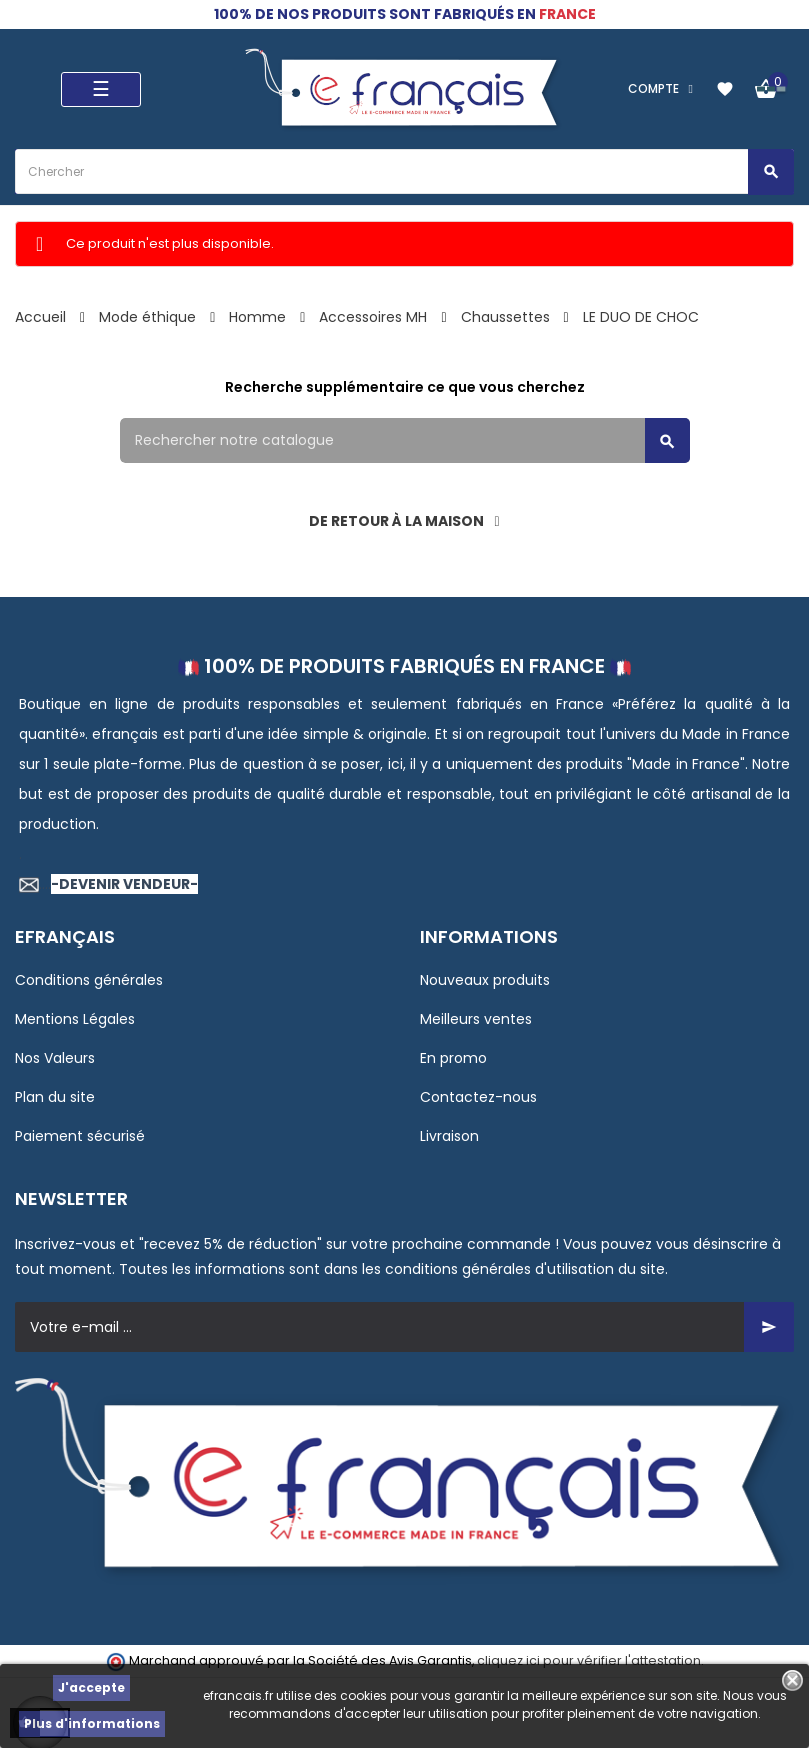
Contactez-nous (478, 1097)
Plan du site (55, 1097)
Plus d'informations (92, 1723)
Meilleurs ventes (476, 1019)
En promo (453, 1058)
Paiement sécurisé (80, 1136)
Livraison (449, 1136)
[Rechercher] (405, 440)
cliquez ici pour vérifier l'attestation (589, 1660)
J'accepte (91, 1687)
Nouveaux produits (485, 980)
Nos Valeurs (55, 1058)
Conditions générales (89, 980)
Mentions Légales (75, 1019)
